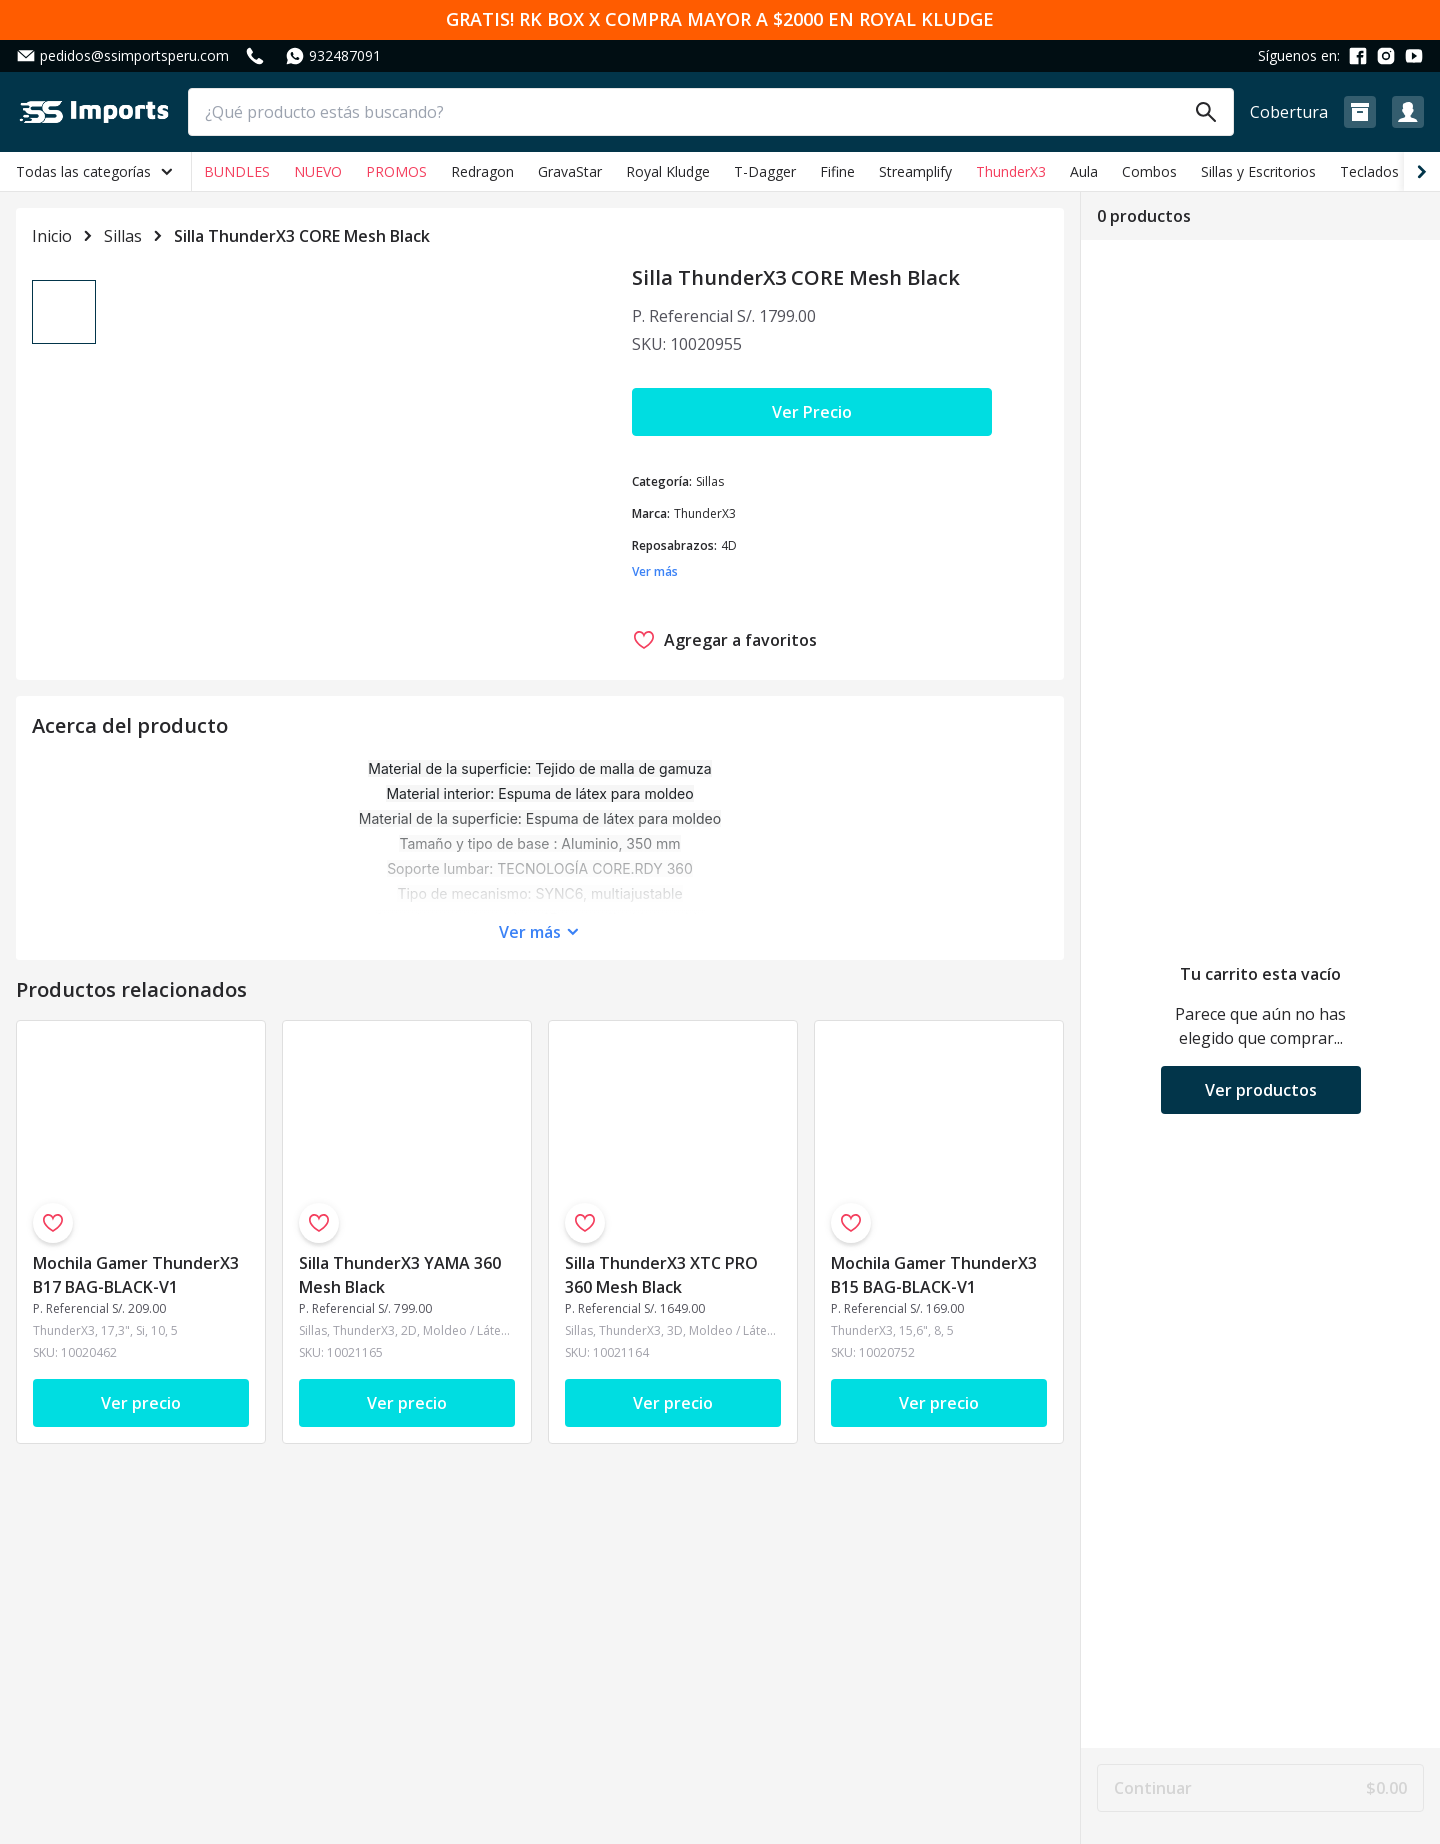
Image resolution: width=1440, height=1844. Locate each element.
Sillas (123, 236)
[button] (1360, 112)
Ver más (530, 940)
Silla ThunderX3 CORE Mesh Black (302, 236)
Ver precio (141, 1411)
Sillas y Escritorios (1258, 171)
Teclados (1369, 171)
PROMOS (396, 171)
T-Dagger (765, 171)
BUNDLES (237, 171)
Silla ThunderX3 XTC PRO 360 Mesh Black (661, 1283)
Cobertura (1289, 112)
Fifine (837, 171)
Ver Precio (812, 412)
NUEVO (318, 171)
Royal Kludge (668, 171)
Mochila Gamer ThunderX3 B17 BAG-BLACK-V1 (136, 1283)
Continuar (1260, 1788)
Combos (1149, 171)
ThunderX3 (1011, 171)
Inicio (52, 236)
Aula (1084, 171)
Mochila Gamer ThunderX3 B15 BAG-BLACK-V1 (934, 1283)
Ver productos (1261, 1090)
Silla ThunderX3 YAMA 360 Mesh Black (400, 1283)
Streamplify (915, 171)
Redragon (482, 171)
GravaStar (570, 171)
